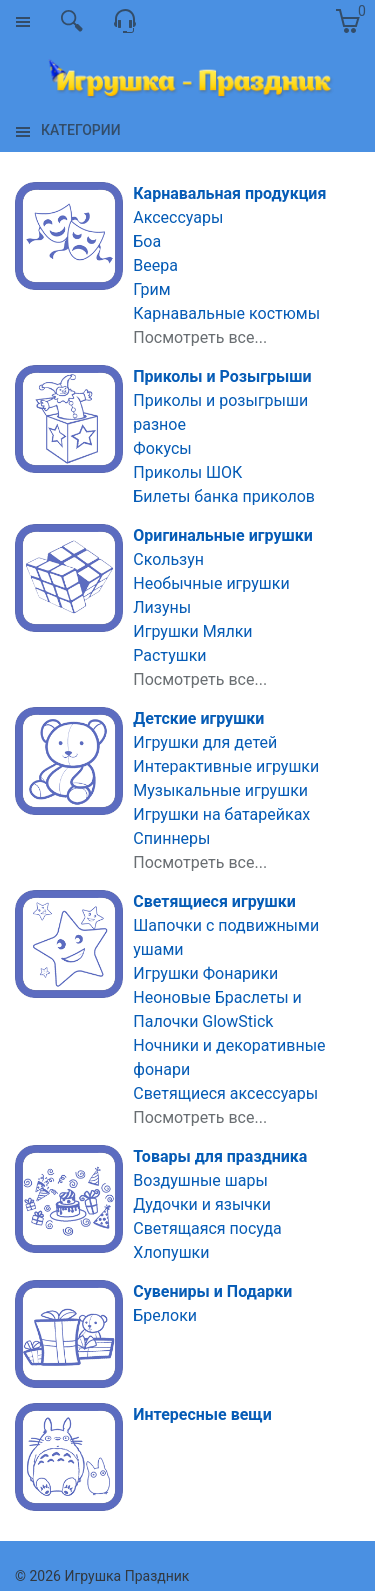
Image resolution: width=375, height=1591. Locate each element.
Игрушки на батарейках (221, 814)
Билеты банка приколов (224, 496)
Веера (155, 265)
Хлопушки (171, 1252)
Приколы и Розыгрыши (222, 376)
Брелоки (165, 1315)
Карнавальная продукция (229, 193)
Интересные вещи (202, 1414)
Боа (147, 241)
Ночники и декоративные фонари (229, 1057)
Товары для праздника (220, 1156)
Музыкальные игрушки (220, 790)
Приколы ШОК (187, 472)
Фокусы (162, 448)
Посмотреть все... (200, 337)
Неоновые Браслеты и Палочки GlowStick (217, 1009)
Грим (151, 289)
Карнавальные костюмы (226, 313)
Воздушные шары (200, 1180)
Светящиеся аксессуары (225, 1093)
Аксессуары (178, 217)
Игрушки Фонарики (205, 973)
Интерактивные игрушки (226, 766)
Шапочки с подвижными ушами (226, 937)
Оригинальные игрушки (222, 535)
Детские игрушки (198, 718)
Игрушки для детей (205, 742)
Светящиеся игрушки (214, 901)
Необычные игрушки (211, 583)
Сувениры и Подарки (212, 1291)
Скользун (168, 559)
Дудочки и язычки (202, 1204)
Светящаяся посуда (207, 1228)
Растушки (169, 655)
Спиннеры (171, 838)
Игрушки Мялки (192, 631)
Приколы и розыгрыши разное (220, 412)
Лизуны (162, 607)
